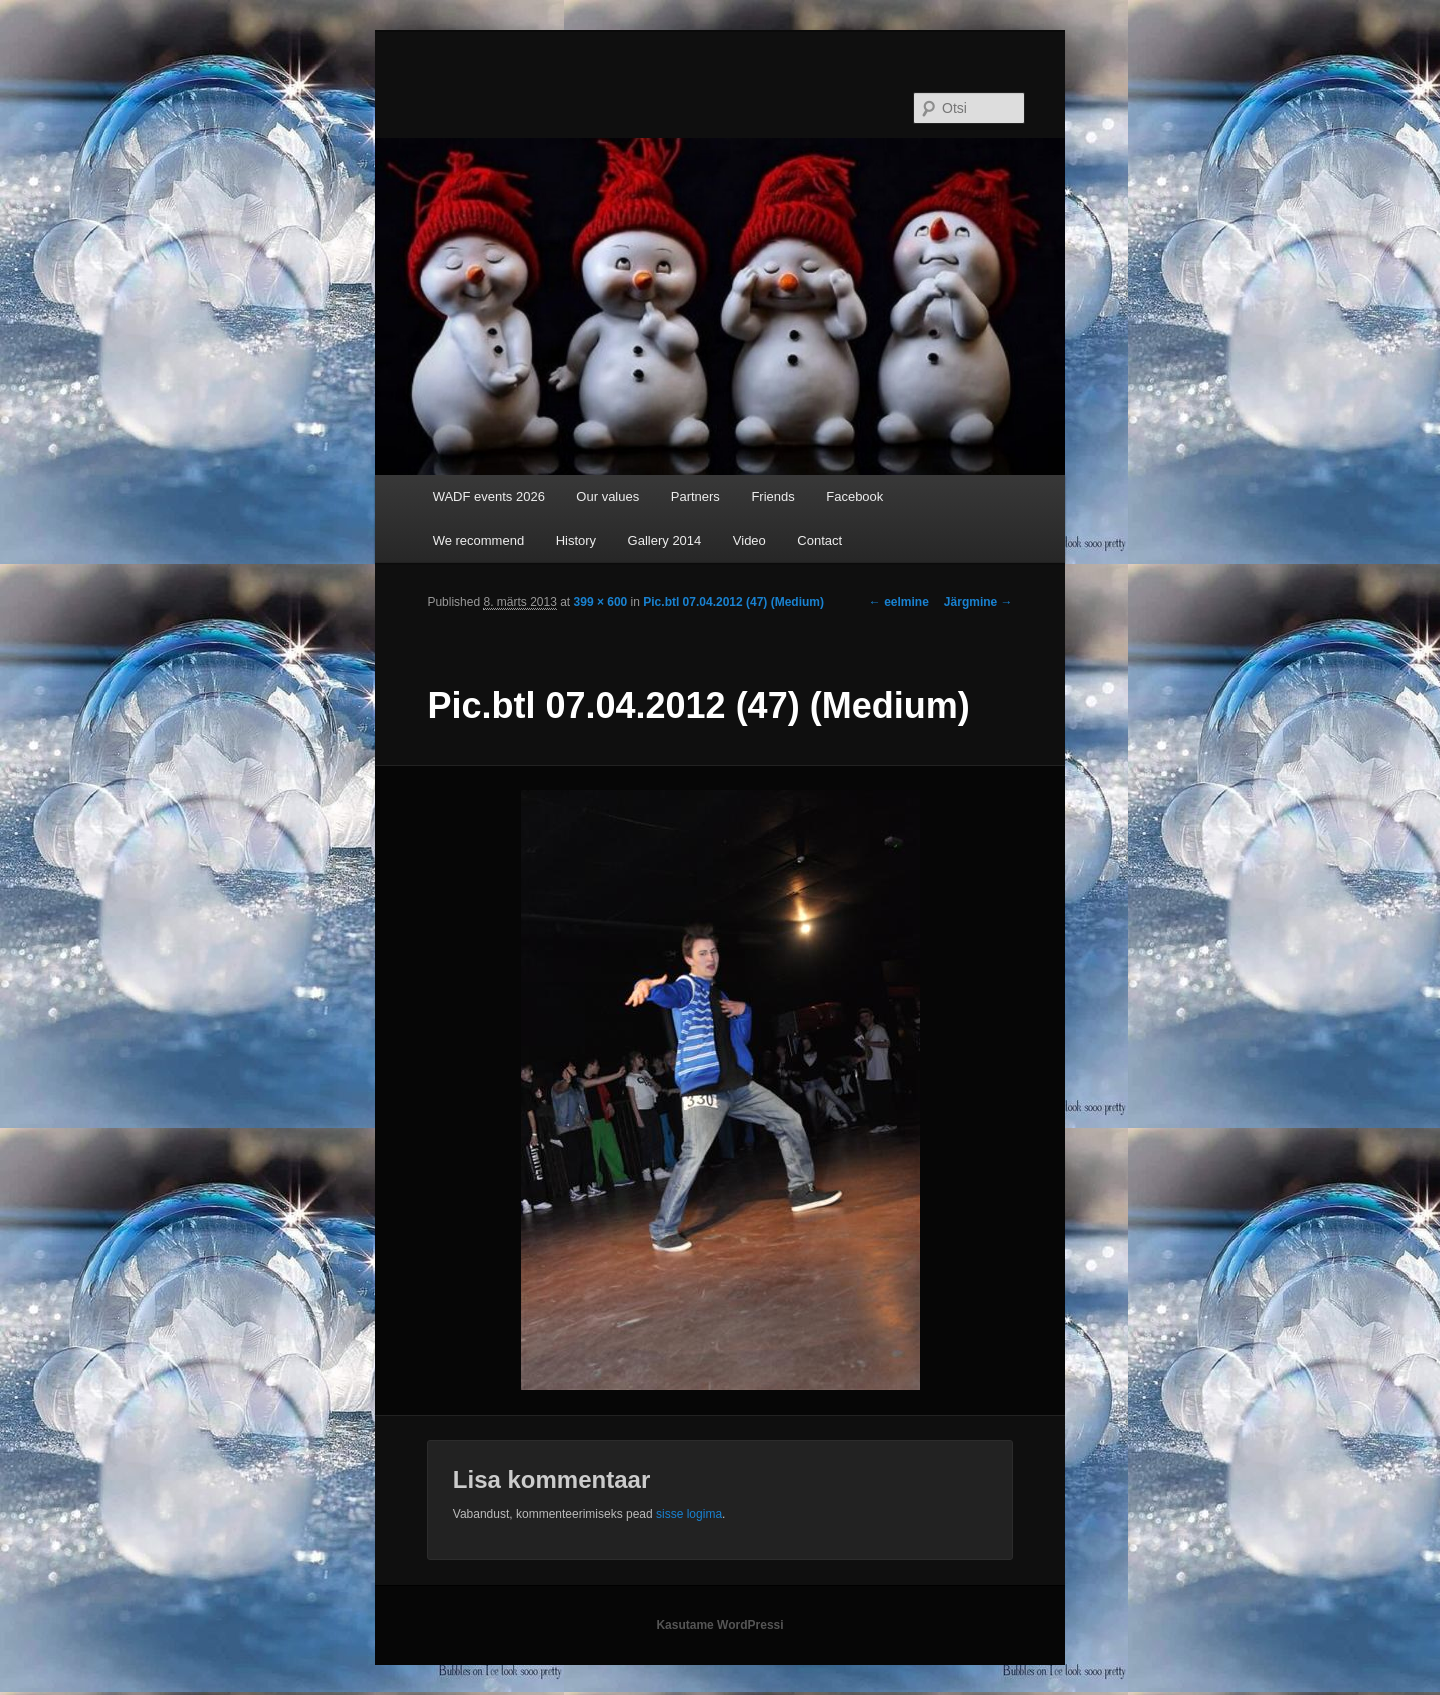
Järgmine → (978, 602)
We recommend (479, 540)
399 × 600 (601, 602)
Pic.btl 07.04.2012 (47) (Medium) (733, 602)
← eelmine (899, 602)
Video (749, 540)
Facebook (854, 496)
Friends (772, 496)
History (576, 540)
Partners (695, 496)
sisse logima (689, 1514)
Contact (819, 540)
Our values (607, 496)
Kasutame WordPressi (719, 1625)
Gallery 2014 (665, 540)
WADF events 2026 (489, 496)
